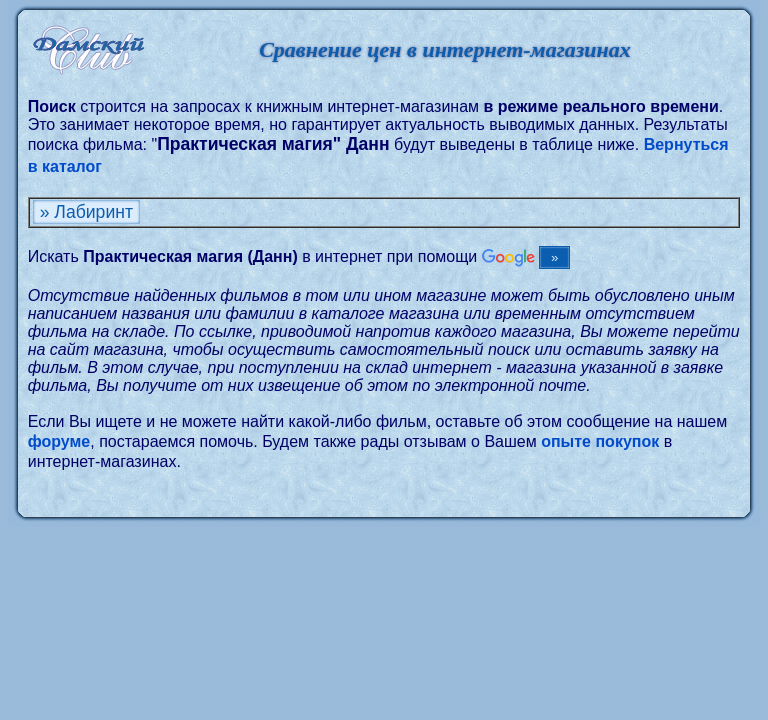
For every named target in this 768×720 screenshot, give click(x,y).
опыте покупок (600, 441)
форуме (59, 441)
